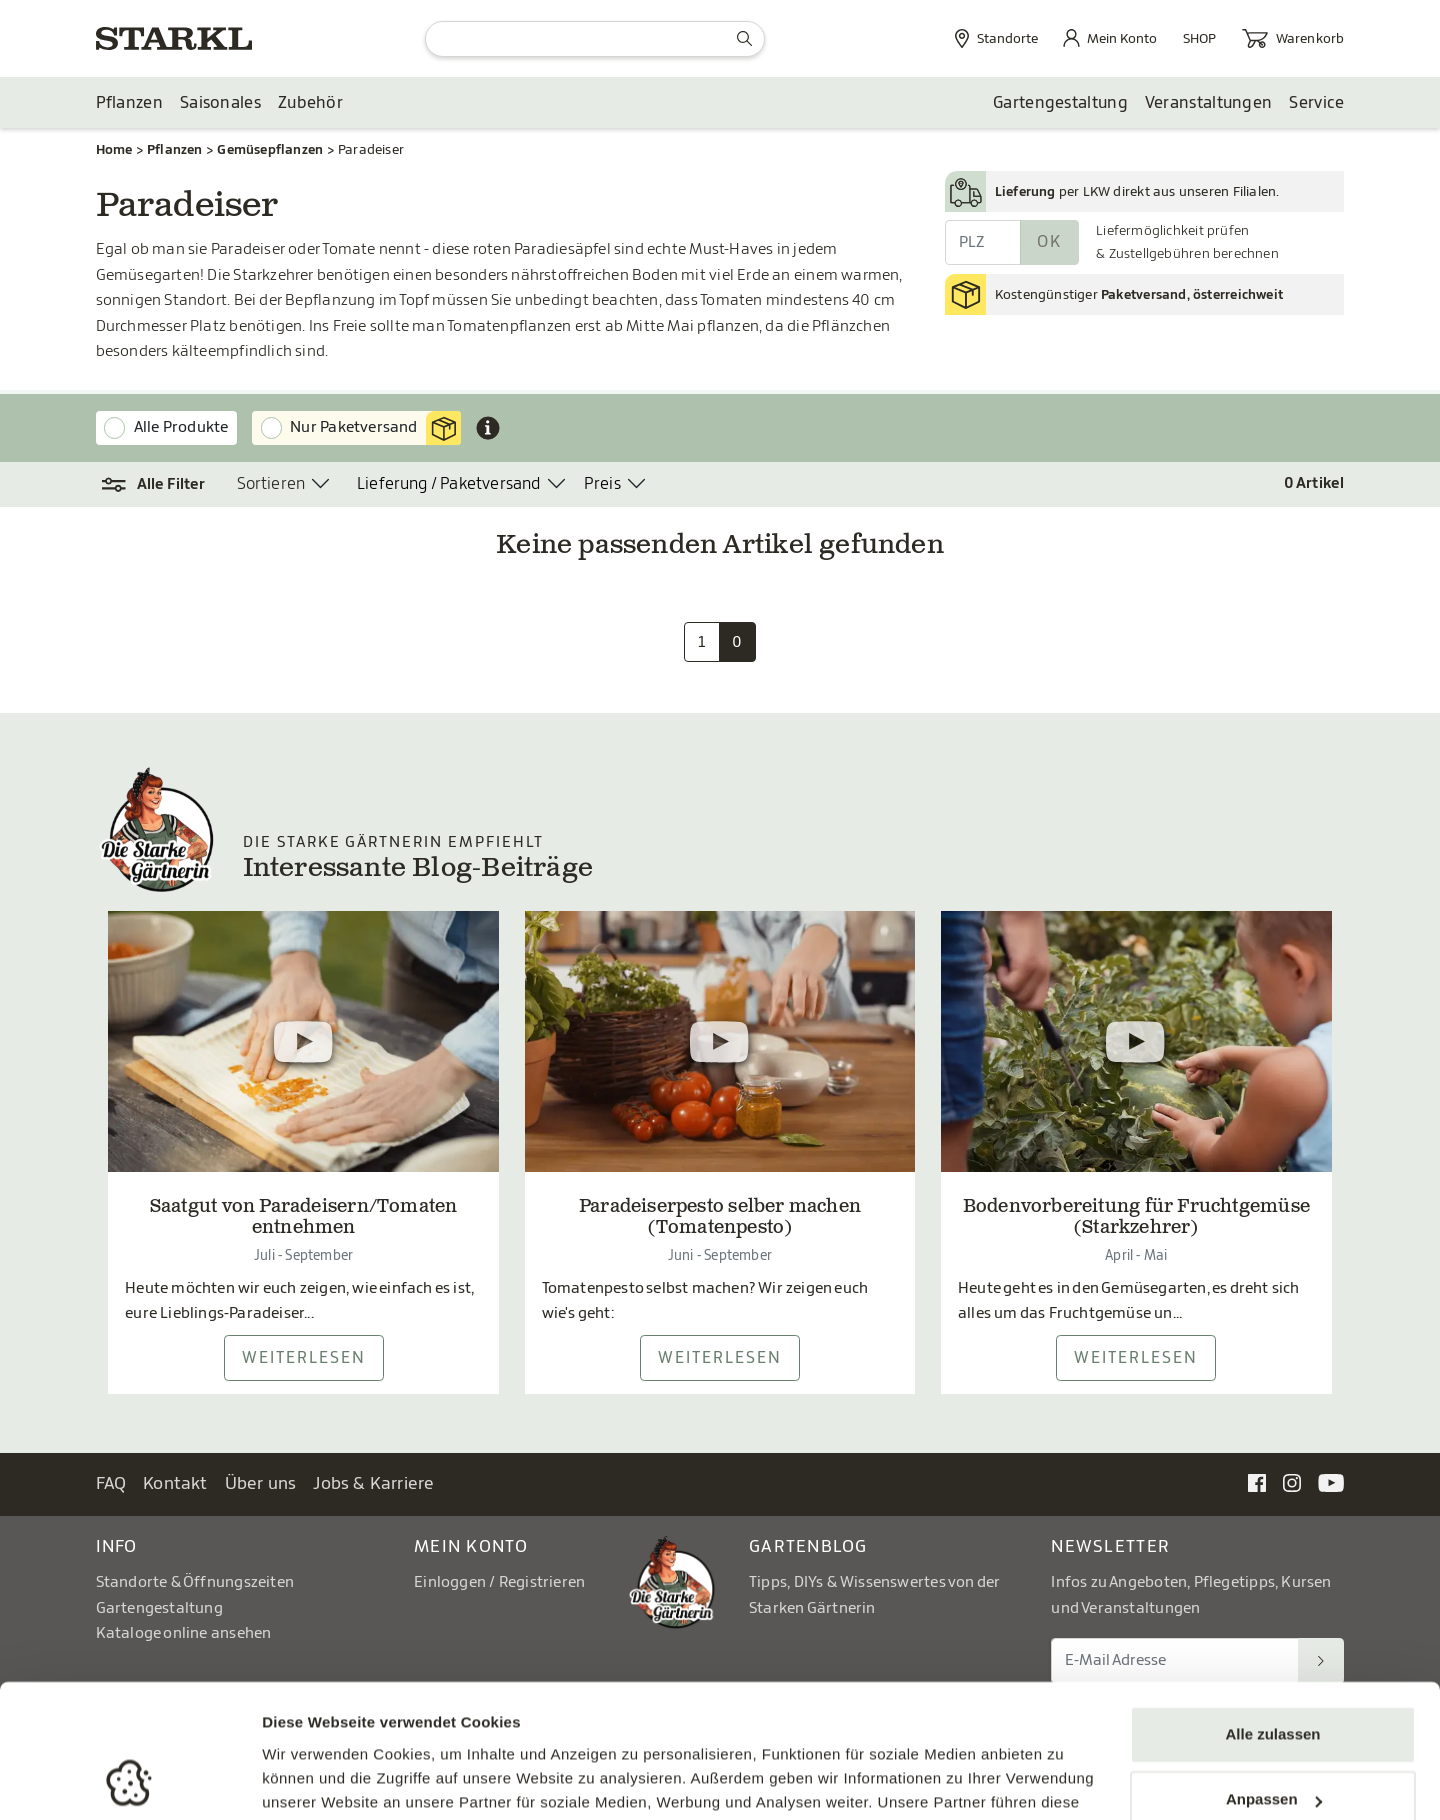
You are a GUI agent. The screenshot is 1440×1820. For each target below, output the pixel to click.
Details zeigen (312, 1780)
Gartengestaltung (1060, 103)
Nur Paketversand (375, 428)
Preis (602, 484)
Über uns (261, 1483)
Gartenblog (808, 1546)
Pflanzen (129, 103)
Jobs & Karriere (373, 1483)
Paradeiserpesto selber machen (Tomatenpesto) (720, 1219)
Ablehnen (1273, 1740)
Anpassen (1274, 1674)
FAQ (111, 1483)
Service (1316, 103)
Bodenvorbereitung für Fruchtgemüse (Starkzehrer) (1136, 1219)
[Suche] (595, 39)
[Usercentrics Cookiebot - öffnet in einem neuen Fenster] (129, 1781)
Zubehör (310, 103)
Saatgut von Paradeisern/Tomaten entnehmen (304, 1219)
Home (114, 149)
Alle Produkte (181, 427)
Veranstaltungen (1209, 103)
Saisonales (220, 103)
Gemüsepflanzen (270, 149)
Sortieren (271, 484)
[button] (154, 485)
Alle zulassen (1272, 1609)
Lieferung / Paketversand (449, 484)
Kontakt (175, 1483)
